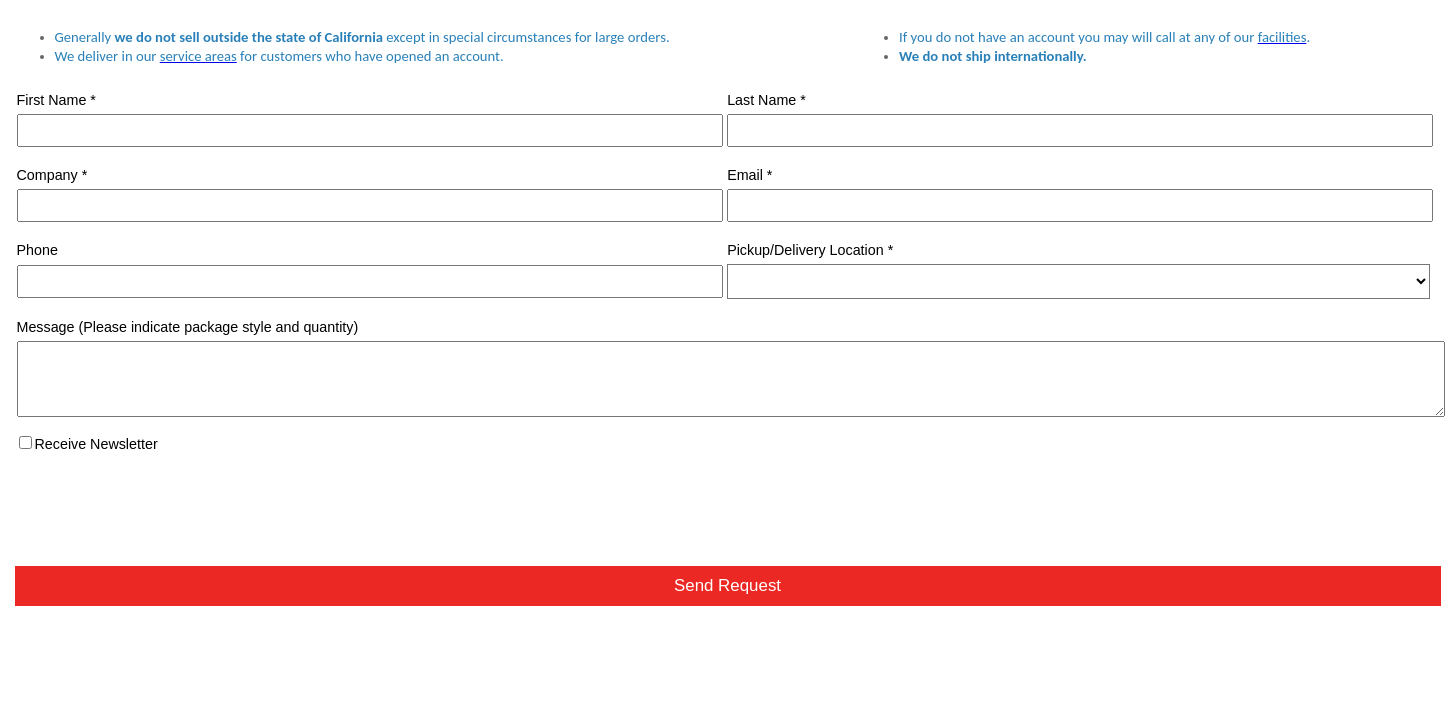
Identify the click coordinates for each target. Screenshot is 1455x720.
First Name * (56, 100)
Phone (37, 250)
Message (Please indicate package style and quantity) (188, 327)
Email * (749, 175)
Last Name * (766, 100)
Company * (52, 175)
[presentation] (167, 503)
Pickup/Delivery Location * (810, 250)
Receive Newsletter (96, 444)
